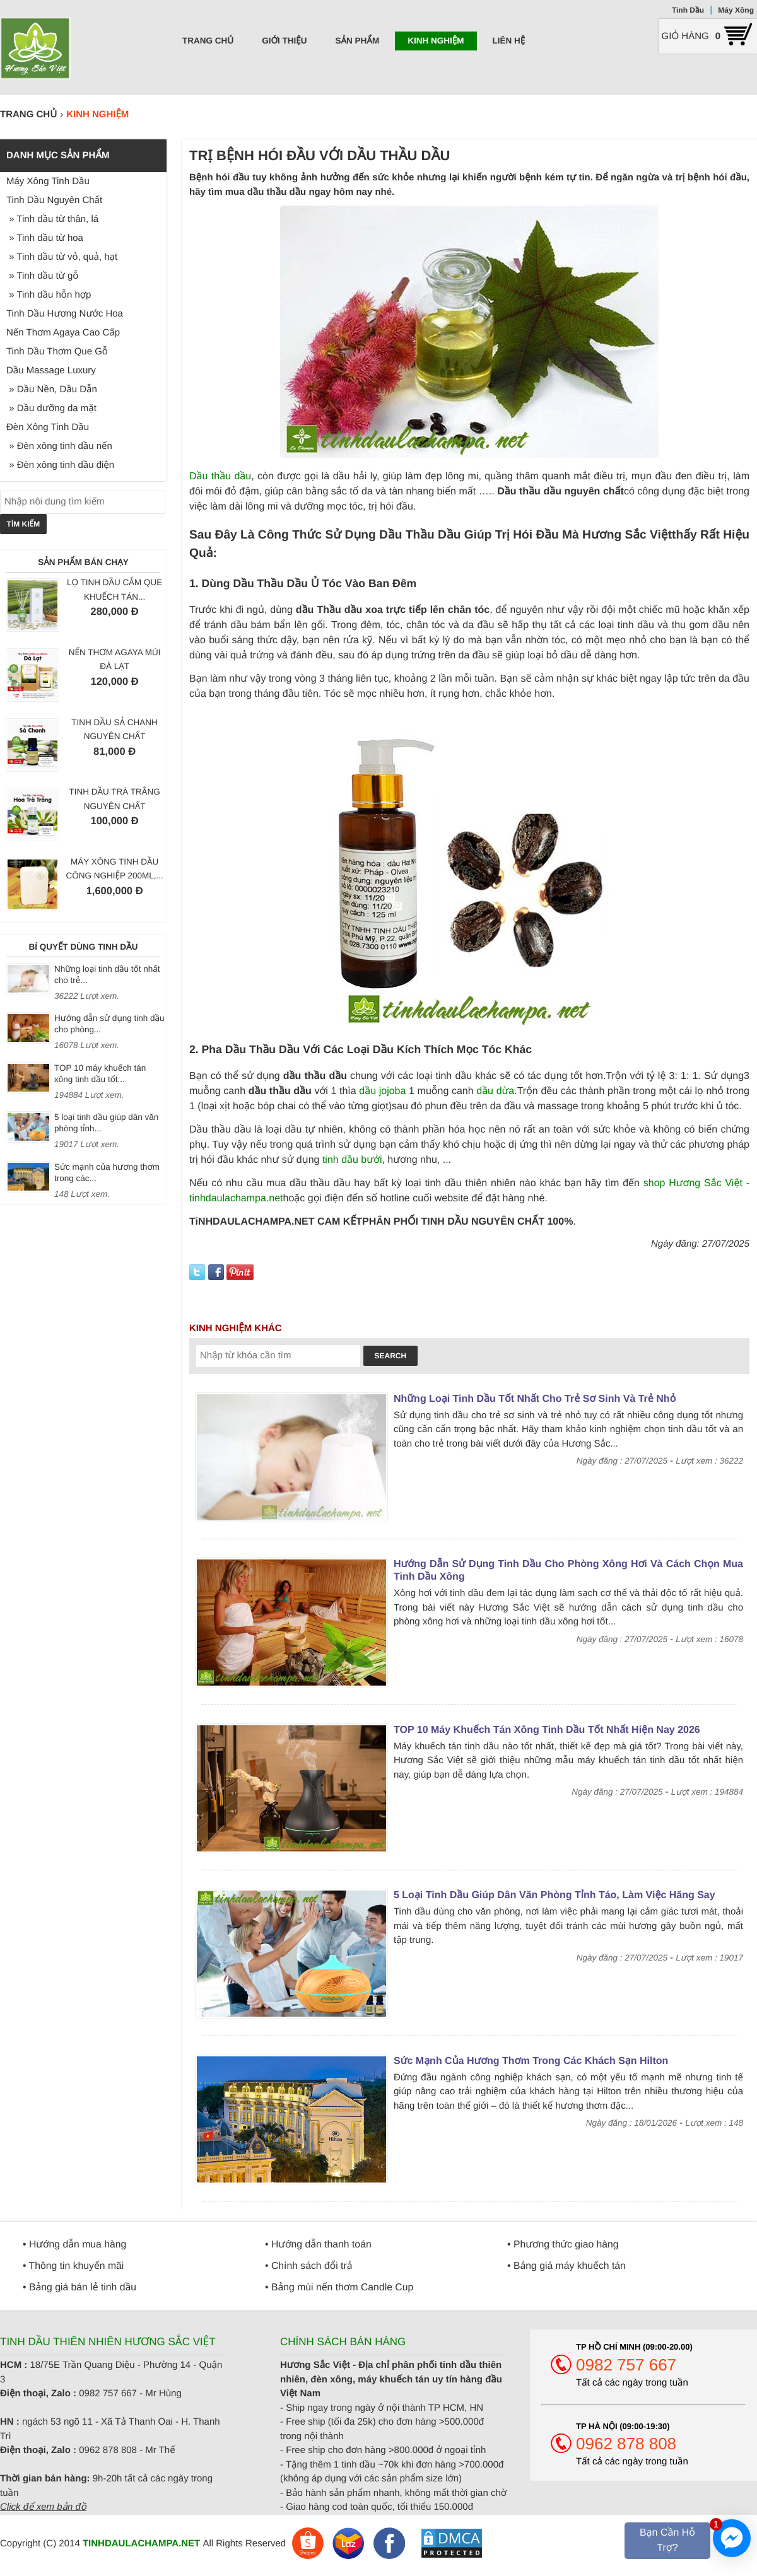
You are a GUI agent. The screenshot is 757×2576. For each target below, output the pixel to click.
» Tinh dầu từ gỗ (42, 276)
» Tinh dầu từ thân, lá (52, 219)
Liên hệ (509, 40)
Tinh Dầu (688, 10)
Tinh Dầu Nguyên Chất (54, 200)
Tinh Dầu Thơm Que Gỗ (57, 351)
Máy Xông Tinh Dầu (48, 181)
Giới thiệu (284, 40)
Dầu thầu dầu (220, 476)
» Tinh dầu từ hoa (44, 238)
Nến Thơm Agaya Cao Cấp (63, 332)
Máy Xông (736, 10)
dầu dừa (495, 1091)
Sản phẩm (357, 40)
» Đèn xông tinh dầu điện (60, 465)
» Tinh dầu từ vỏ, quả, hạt (61, 257)
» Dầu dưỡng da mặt (51, 408)
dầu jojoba (382, 1091)
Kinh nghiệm (436, 40)
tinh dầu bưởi (352, 1160)
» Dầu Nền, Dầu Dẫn (51, 389)
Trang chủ (207, 40)
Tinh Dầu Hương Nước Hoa (64, 313)
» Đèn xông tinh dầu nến (59, 446)
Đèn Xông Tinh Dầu (47, 427)
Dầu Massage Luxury (51, 370)
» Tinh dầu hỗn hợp (48, 294)
